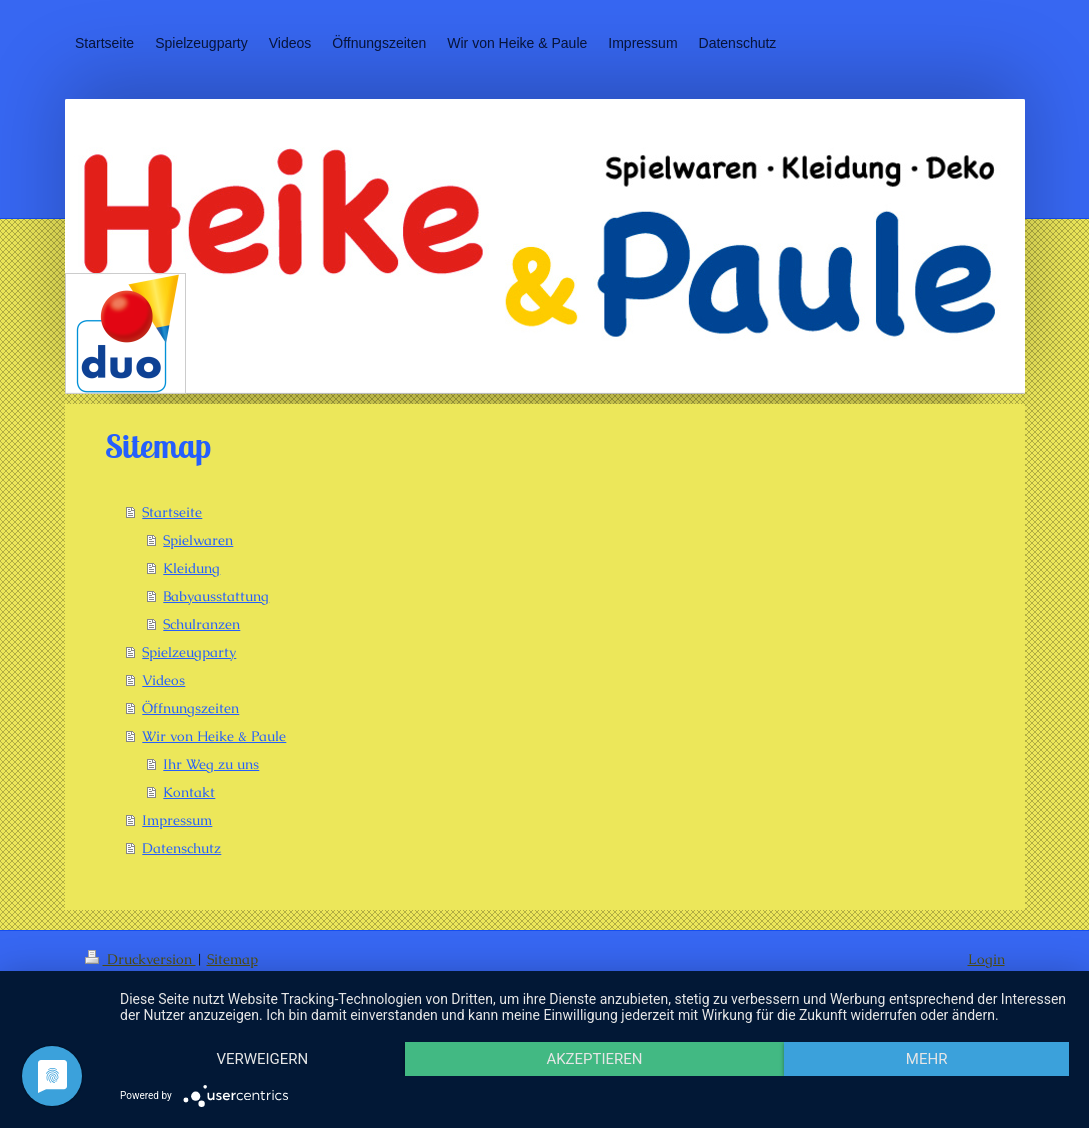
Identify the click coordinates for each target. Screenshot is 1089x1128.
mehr (927, 1059)
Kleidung (191, 568)
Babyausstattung (216, 596)
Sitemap (232, 959)
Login (986, 959)
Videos (163, 680)
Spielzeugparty (189, 652)
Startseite (172, 512)
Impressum (177, 820)
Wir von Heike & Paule (214, 736)
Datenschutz (181, 848)
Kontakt (189, 792)
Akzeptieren (594, 1059)
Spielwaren (198, 540)
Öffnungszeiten (190, 708)
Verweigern (262, 1059)
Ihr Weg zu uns (211, 764)
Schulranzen (201, 624)
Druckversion (140, 959)
